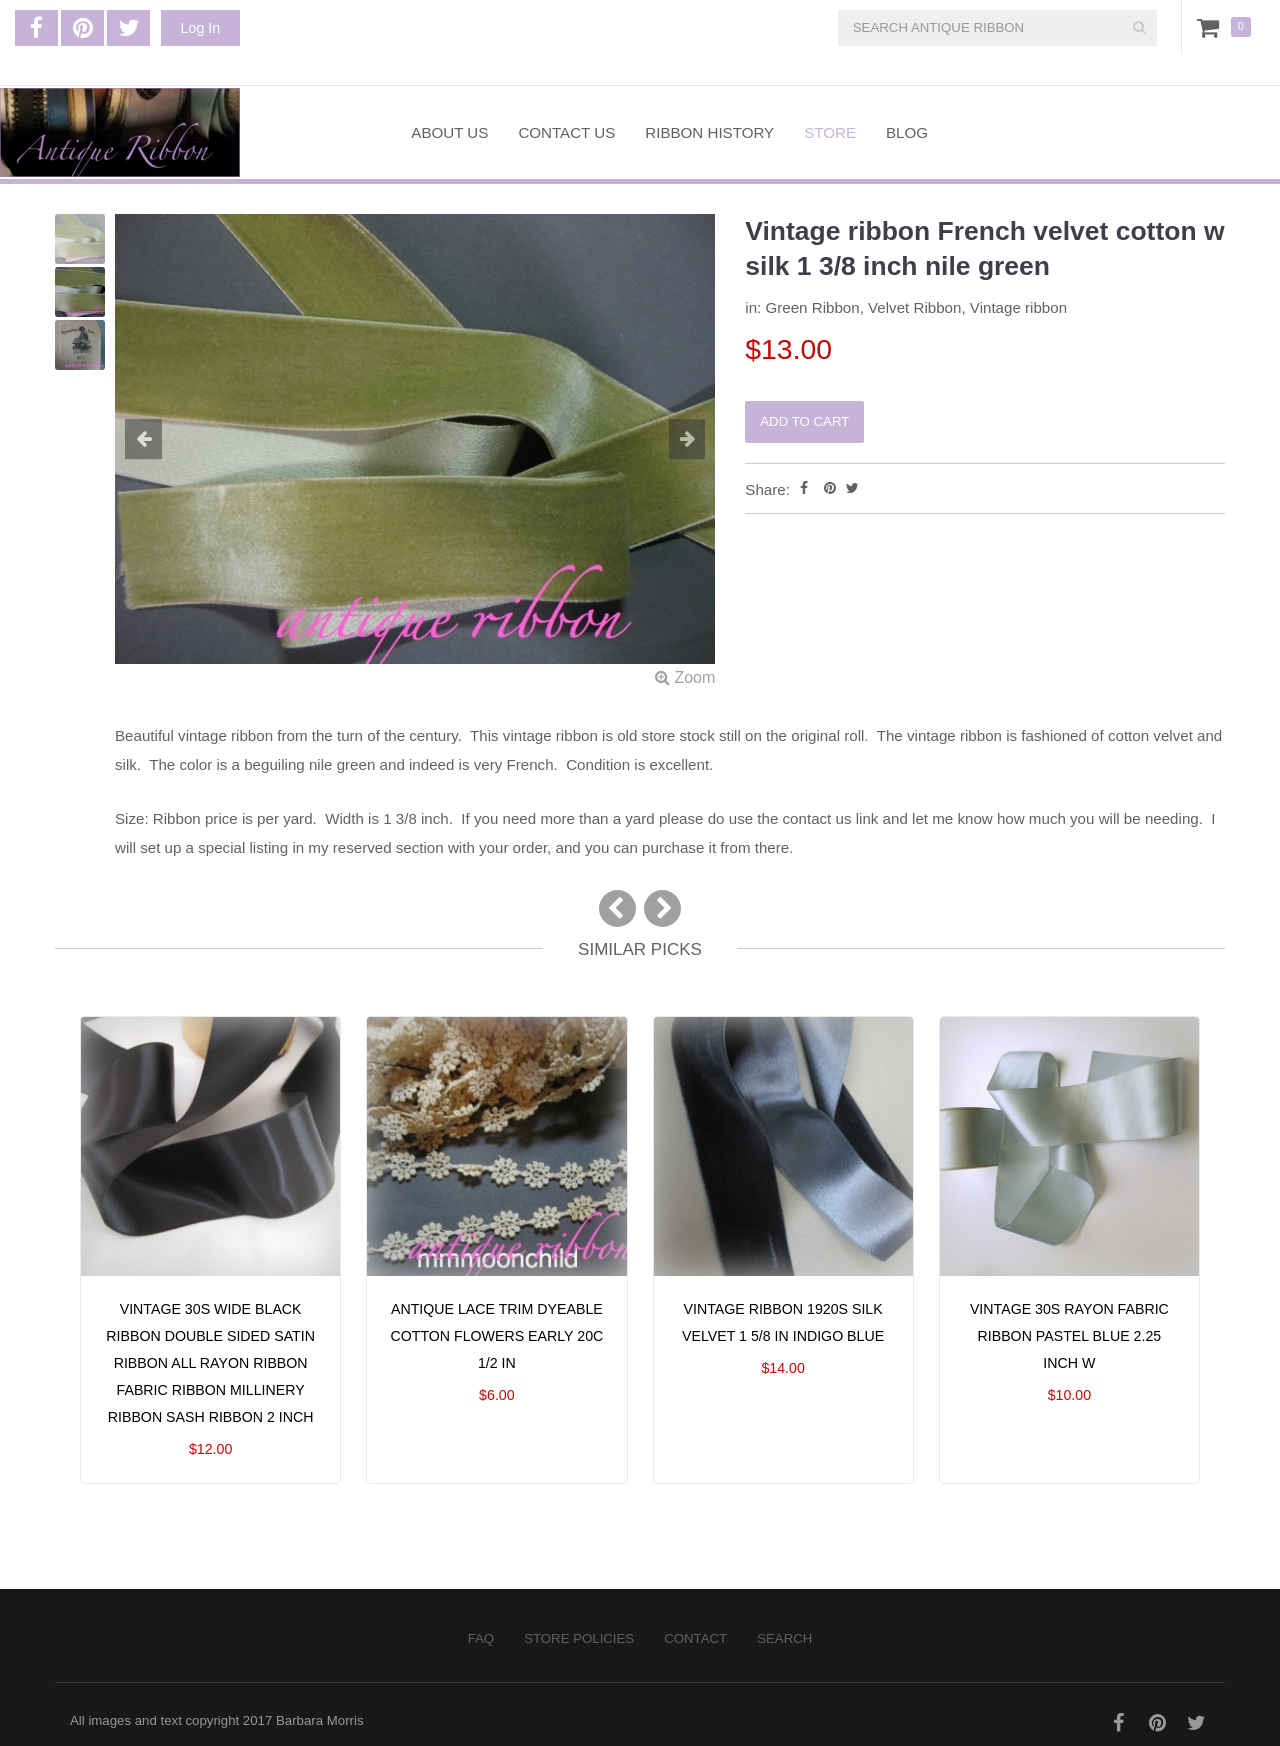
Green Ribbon (812, 307)
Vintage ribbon (1018, 307)
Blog (907, 132)
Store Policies (579, 1638)
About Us (449, 132)
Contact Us (566, 132)
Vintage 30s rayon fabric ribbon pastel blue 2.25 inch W (1069, 1336)
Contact (695, 1638)
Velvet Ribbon (914, 307)
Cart (1212, 27)
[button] (160, 441)
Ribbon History (709, 132)
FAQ (481, 1638)
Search (784, 1638)
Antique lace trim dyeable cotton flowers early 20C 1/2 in (496, 1336)
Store (830, 132)
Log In (200, 28)
